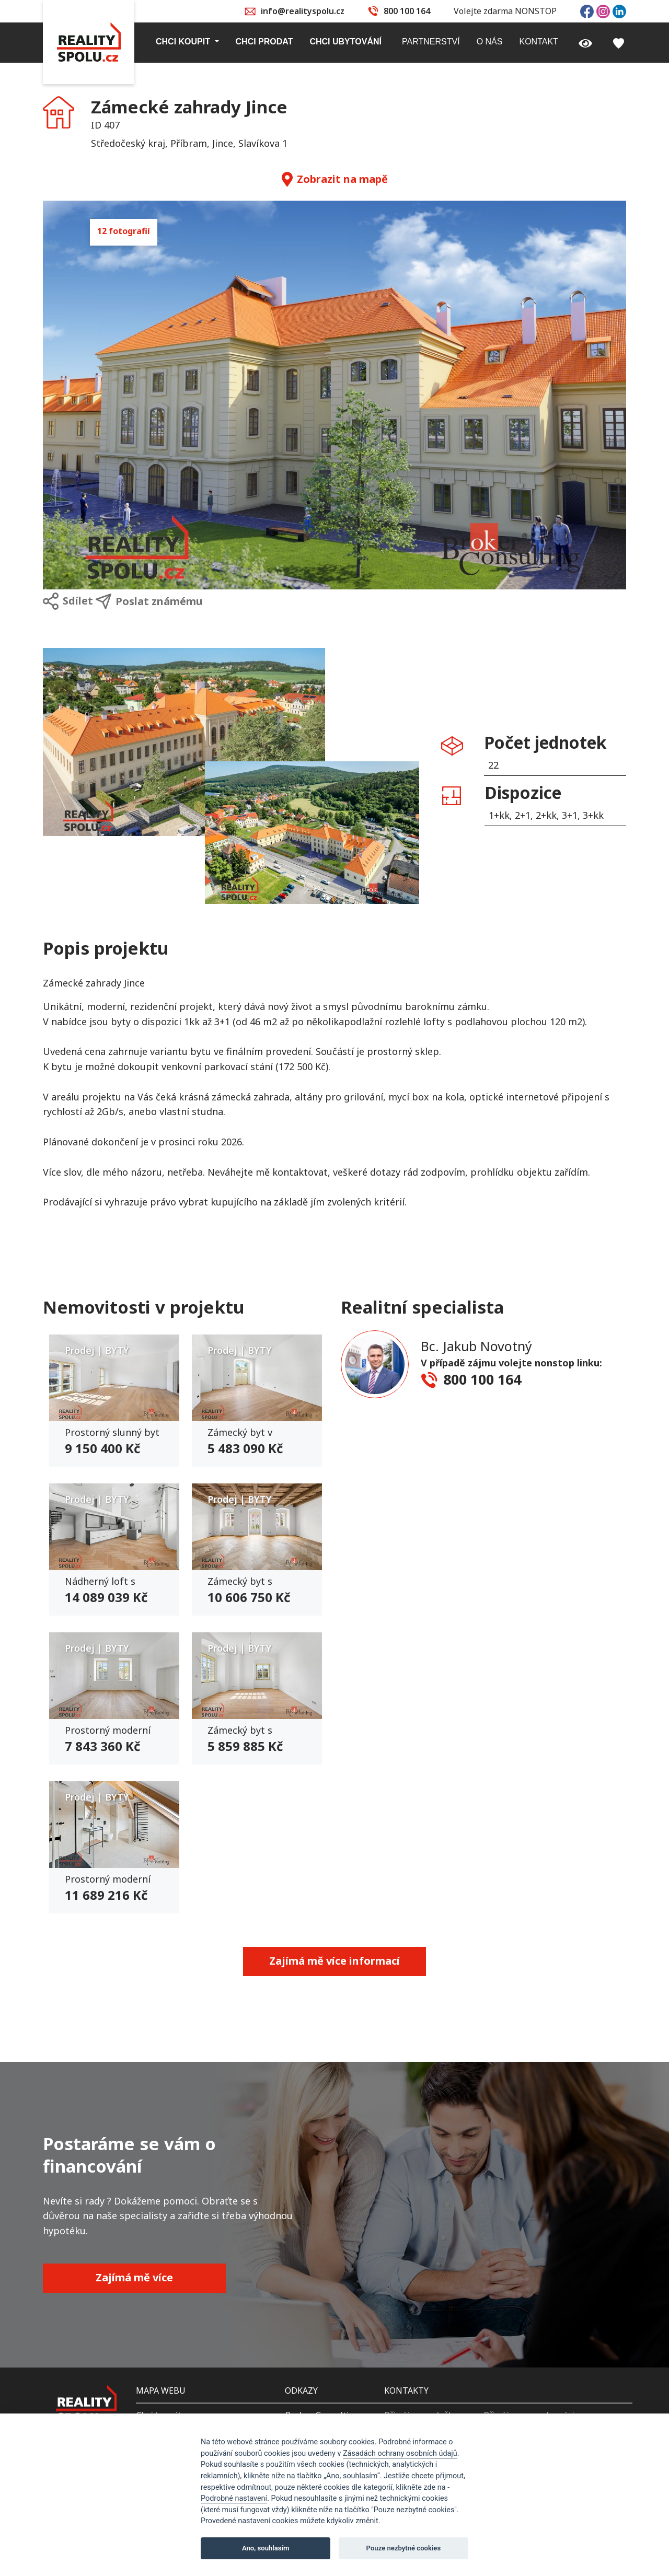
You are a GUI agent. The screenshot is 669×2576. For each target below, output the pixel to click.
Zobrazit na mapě (335, 179)
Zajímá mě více (134, 2277)
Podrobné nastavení (234, 2498)
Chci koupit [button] (184, 41)
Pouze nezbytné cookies (403, 2548)
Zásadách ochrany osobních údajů (400, 2453)
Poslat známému (149, 601)
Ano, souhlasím (266, 2548)
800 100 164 (407, 11)
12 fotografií (123, 231)
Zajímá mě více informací (334, 1961)
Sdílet (68, 601)
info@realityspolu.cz (302, 11)
